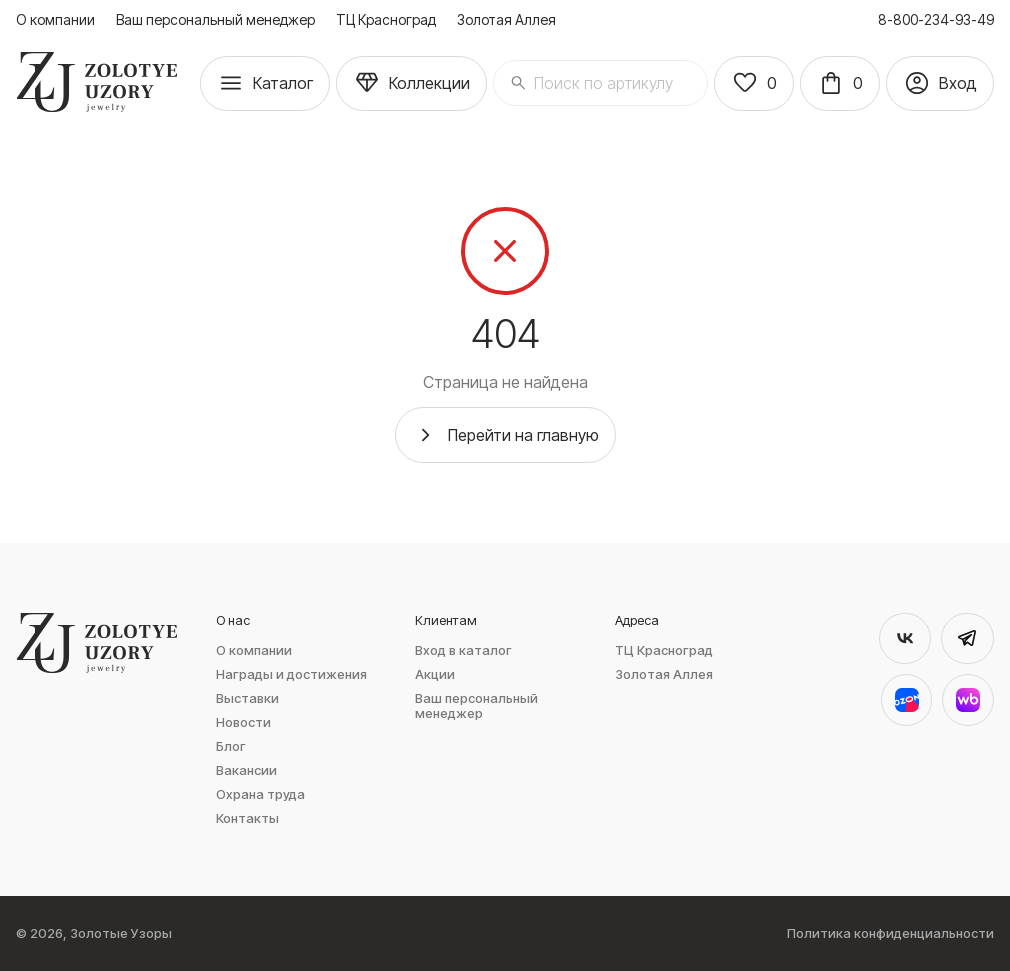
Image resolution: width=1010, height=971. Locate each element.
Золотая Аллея (506, 20)
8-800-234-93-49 (936, 20)
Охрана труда (260, 794)
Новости (243, 722)
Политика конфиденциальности (890, 933)
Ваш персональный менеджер (215, 20)
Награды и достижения (291, 674)
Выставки (247, 698)
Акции (435, 674)
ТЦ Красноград (386, 20)
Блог (231, 746)
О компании (55, 20)
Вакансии (246, 770)
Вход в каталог (463, 650)
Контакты (247, 818)
